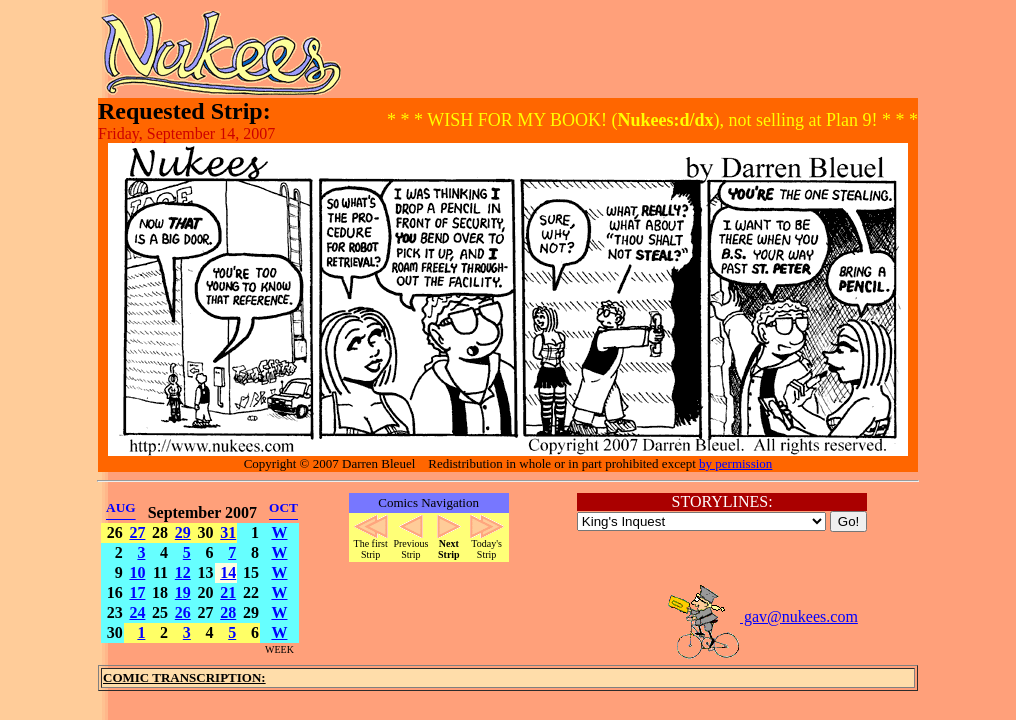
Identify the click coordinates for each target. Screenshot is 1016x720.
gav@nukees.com (762, 616)
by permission (735, 463)
